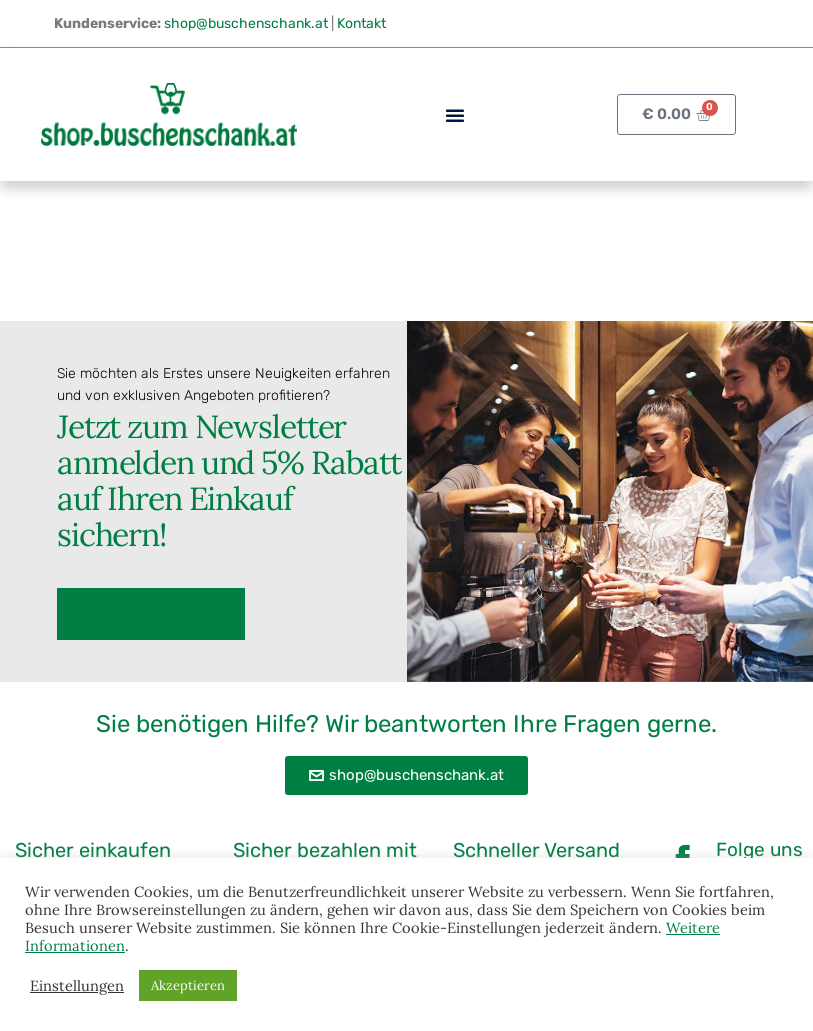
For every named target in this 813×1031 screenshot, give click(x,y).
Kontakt (361, 23)
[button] (455, 115)
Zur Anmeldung (151, 613)
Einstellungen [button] (77, 986)
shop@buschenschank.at (246, 23)
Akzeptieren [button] (188, 985)
